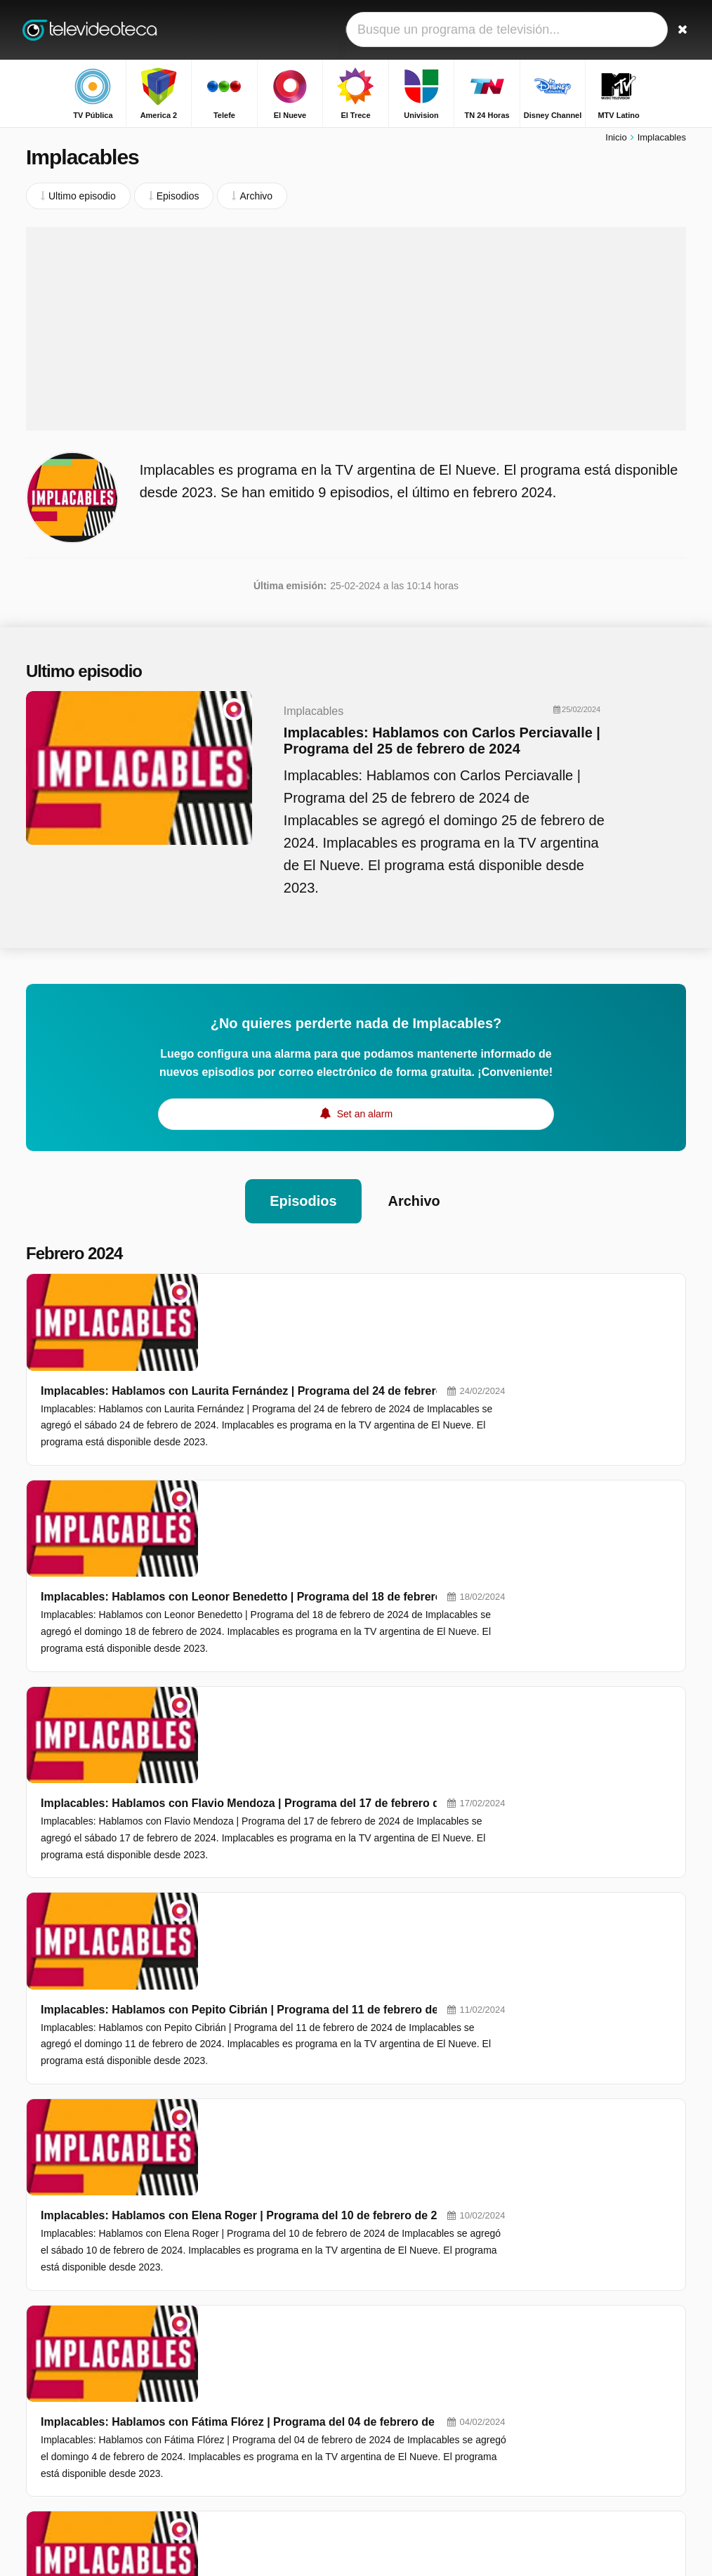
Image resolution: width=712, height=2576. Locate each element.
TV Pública (277, 2299)
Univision (404, 2340)
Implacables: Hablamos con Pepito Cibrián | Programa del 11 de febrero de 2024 (419, 1625)
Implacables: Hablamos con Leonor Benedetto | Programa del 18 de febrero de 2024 (429, 1406)
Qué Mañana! (566, 2336)
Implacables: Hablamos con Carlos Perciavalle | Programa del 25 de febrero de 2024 (436, 742)
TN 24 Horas (280, 2360)
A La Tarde (560, 2377)
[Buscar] (678, 30)
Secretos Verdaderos (582, 2295)
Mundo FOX (279, 2421)
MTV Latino (278, 2380)
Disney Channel (419, 2360)
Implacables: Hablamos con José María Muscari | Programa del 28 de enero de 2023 (429, 2115)
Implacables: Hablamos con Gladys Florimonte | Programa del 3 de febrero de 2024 (427, 1955)
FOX (394, 2380)
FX (390, 2401)
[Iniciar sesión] (645, 30)
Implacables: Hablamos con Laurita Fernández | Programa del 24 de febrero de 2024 (429, 1296)
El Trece (271, 2340)
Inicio (615, 138)
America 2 (406, 2299)
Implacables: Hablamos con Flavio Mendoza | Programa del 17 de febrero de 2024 (423, 1516)
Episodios (303, 1203)
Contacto (45, 2435)
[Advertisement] (356, 330)
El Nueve (404, 2319)
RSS (96, 2453)
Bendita (552, 2316)
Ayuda (93, 2435)
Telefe (266, 2319)
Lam (545, 2397)
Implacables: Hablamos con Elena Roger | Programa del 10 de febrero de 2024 (413, 1735)
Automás (555, 2357)
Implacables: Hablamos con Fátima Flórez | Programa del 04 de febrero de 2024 (417, 1845)
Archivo (414, 1203)
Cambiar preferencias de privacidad (109, 2479)
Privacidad (49, 2453)
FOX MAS (275, 2401)
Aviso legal (145, 2435)
